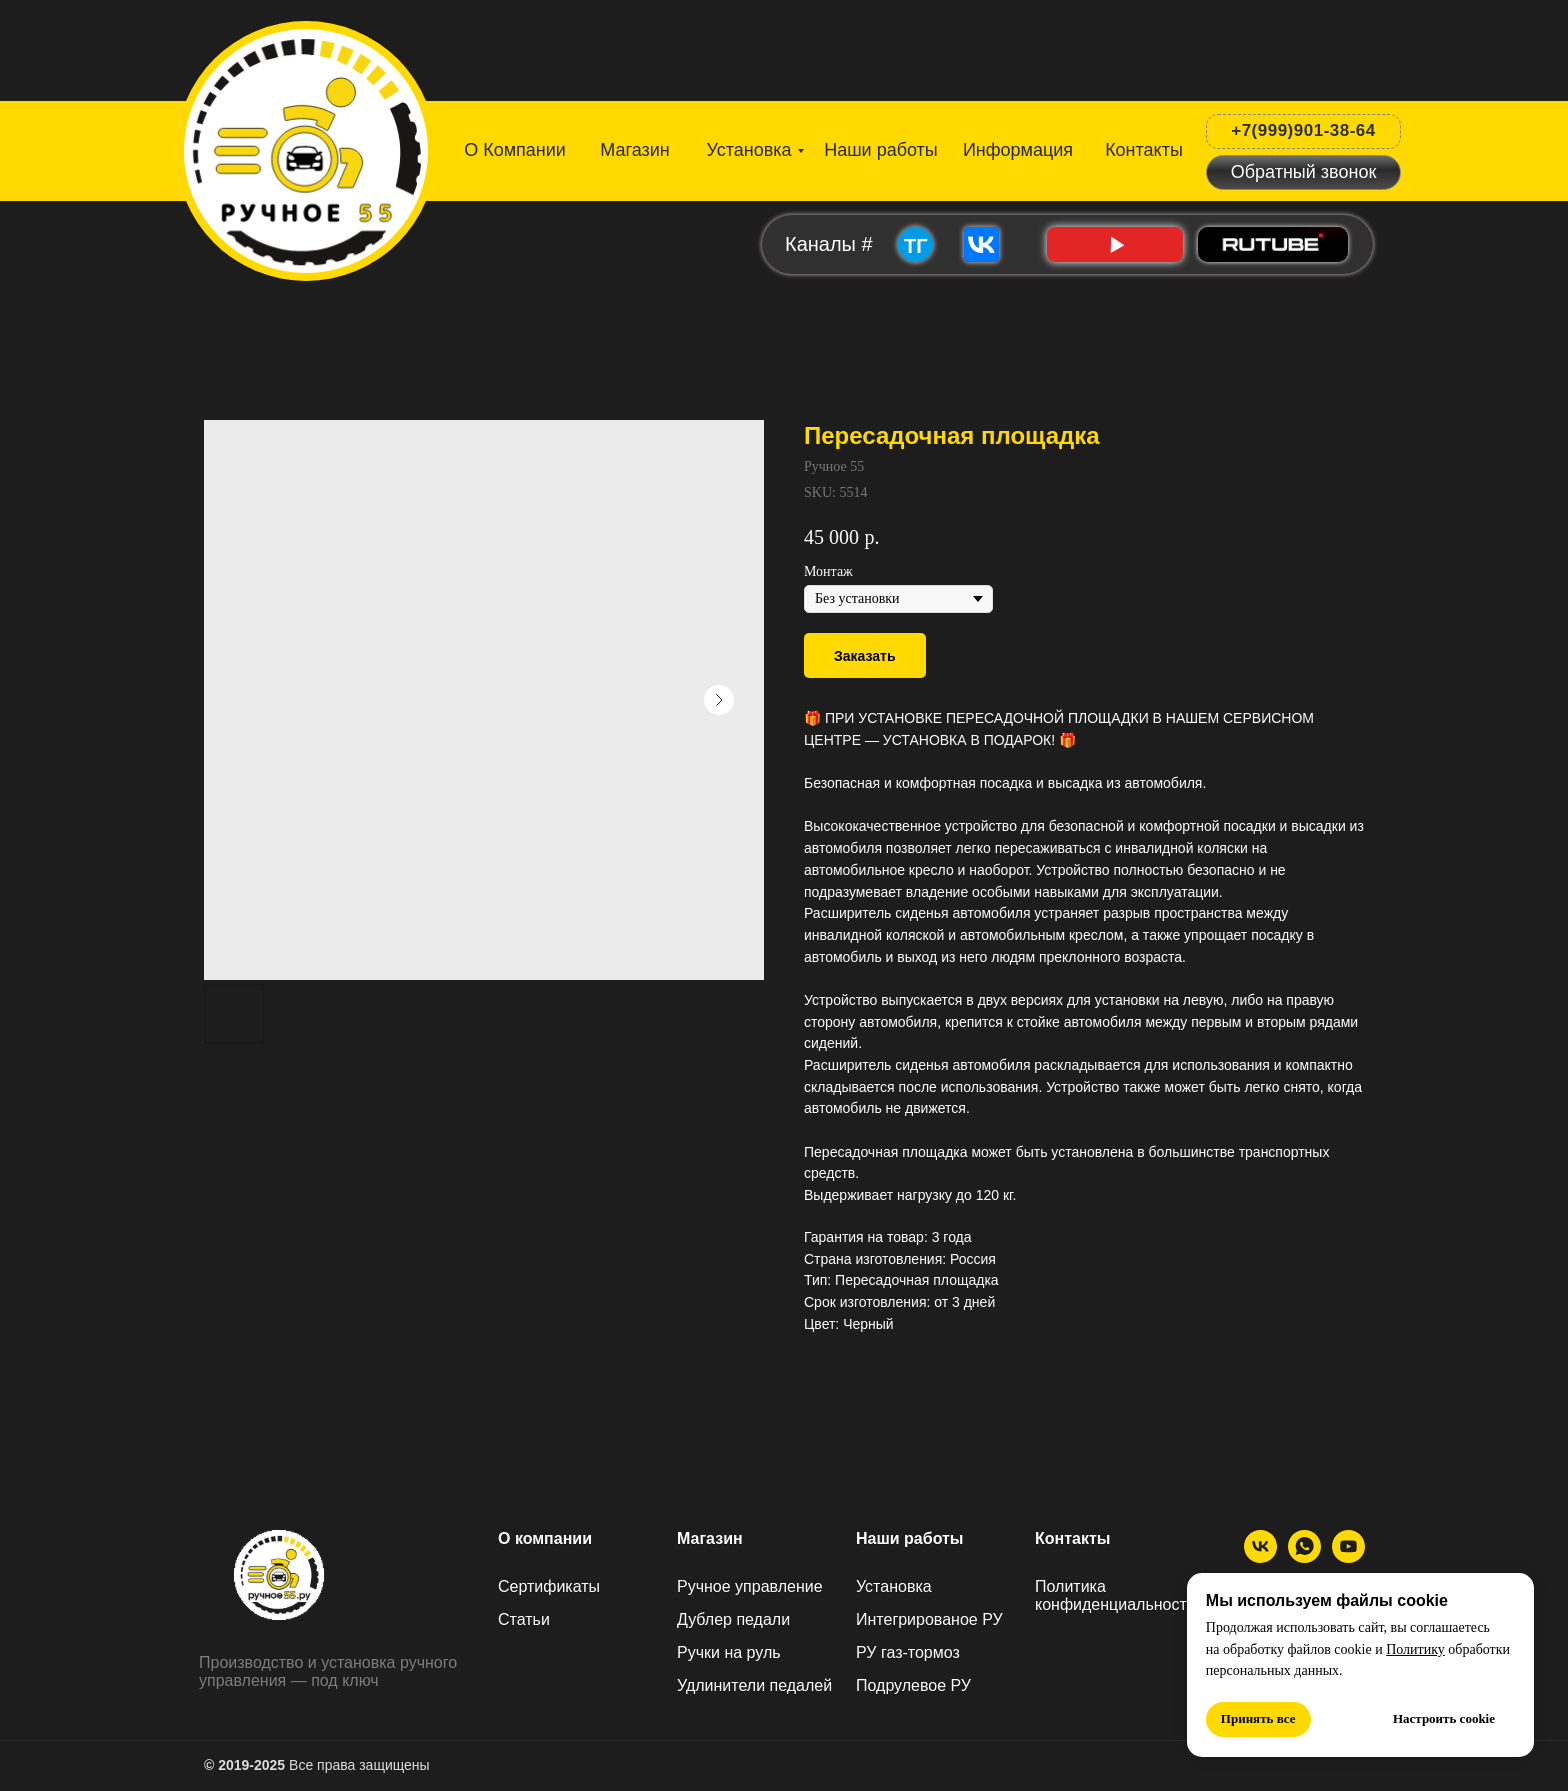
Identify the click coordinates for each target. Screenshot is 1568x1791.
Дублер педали (733, 1619)
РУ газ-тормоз (908, 1652)
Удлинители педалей (754, 1685)
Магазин (710, 1538)
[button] (1303, 172)
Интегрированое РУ (929, 1619)
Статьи (524, 1619)
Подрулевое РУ (913, 1685)
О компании (545, 1538)
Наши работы (910, 1538)
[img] (308, 147)
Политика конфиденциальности (1115, 1595)
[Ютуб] (1348, 1557)
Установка (894, 1586)
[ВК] (1260, 1557)
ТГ (916, 246)
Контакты (1072, 1538)
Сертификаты (549, 1586)
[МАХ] (1304, 1557)
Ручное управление (750, 1586)
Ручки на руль (729, 1652)
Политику (1415, 1649)
